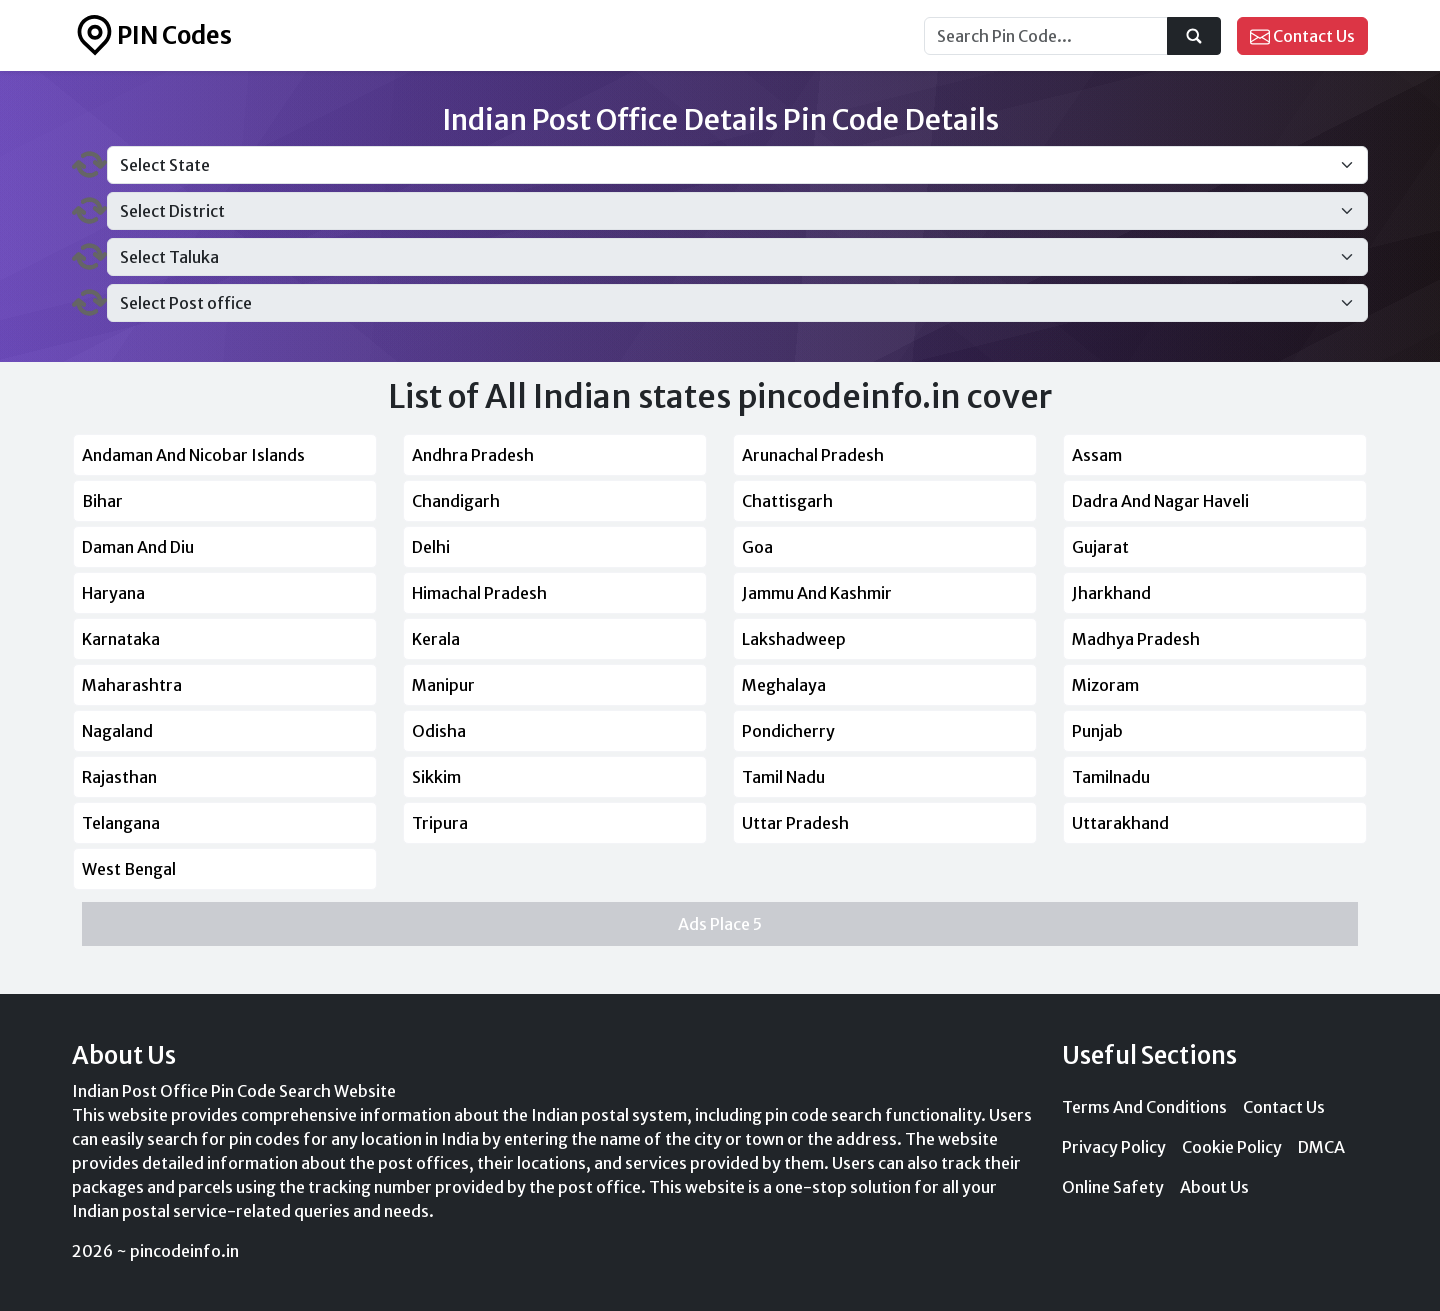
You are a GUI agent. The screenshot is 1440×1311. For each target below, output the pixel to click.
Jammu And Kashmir (817, 593)
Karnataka (121, 639)
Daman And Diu (138, 547)
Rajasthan (119, 777)
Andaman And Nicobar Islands (193, 455)
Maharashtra (132, 685)
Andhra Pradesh (473, 455)
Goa (757, 547)
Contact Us (1302, 37)
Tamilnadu (1111, 777)
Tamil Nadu (783, 777)
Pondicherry (788, 731)
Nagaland (117, 731)
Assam (1097, 455)
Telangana (121, 823)
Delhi (431, 547)
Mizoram (1105, 685)
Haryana (113, 593)
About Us (1214, 1187)
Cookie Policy (1232, 1147)
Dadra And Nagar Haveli (1160, 501)
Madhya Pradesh (1136, 639)
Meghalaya (784, 685)
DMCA (1321, 1147)
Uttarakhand (1120, 823)
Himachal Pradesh (479, 593)
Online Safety (1113, 1187)
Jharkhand (1111, 593)
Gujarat (1100, 547)
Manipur (443, 685)
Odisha (439, 731)
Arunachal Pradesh (813, 455)
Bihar (102, 501)
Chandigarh (456, 501)
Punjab (1097, 731)
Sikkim (436, 777)
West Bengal (129, 869)
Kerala (436, 639)
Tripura (440, 823)
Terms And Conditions (1144, 1107)
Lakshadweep (794, 639)
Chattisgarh (787, 501)
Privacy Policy (1114, 1147)
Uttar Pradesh (795, 823)
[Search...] (1046, 36)
